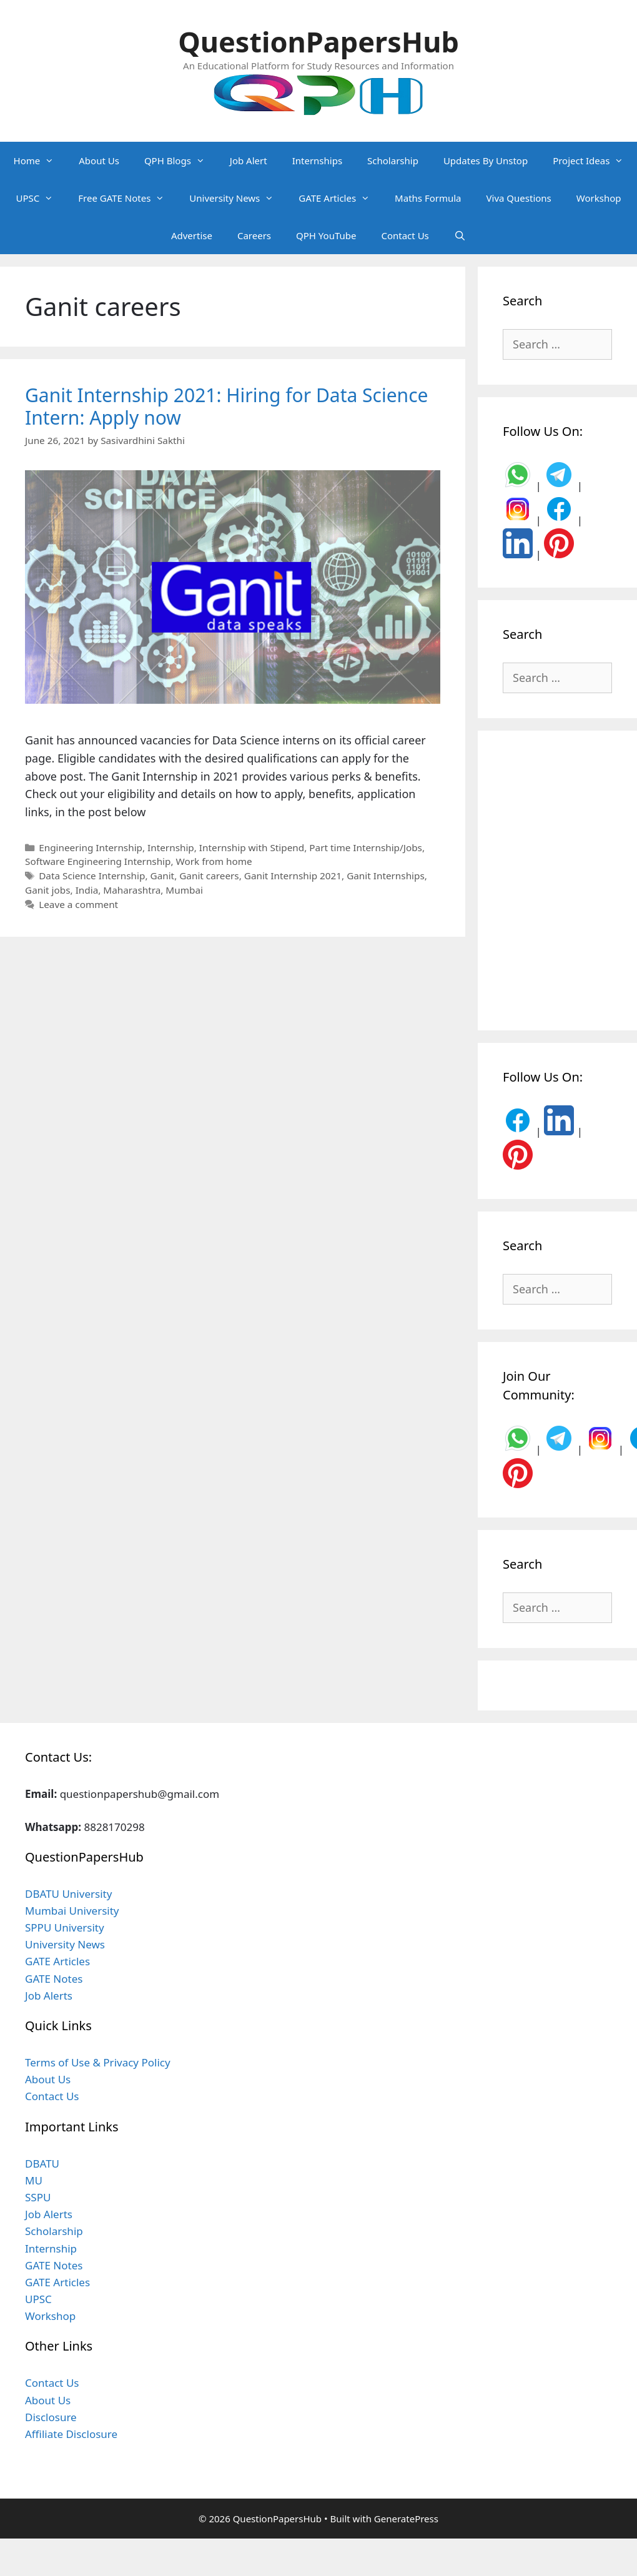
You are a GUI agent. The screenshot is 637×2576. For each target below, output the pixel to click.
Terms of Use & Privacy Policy (97, 2062)
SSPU (38, 2197)
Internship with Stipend (251, 847)
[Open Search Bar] (460, 235)
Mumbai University (72, 1910)
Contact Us (404, 235)
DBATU (42, 2163)
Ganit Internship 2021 (293, 875)
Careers (254, 235)
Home (40, 160)
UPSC (41, 198)
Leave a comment (78, 904)
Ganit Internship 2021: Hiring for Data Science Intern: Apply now (226, 406)
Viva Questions (518, 198)
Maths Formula (428, 198)
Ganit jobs (48, 890)
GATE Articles (340, 198)
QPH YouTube (326, 235)
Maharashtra (131, 890)
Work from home (214, 861)
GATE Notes (53, 1978)
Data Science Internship (92, 875)
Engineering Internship (90, 847)
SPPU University (64, 1927)
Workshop (598, 198)
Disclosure (51, 2417)
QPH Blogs (180, 160)
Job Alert (248, 160)
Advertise (191, 235)
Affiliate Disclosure (71, 2434)
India (87, 890)
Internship (170, 847)
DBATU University (68, 1894)
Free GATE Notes (127, 198)
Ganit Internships (386, 875)
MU (33, 2180)
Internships (317, 160)
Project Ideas (594, 160)
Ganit (163, 875)
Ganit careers (209, 875)
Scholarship (392, 160)
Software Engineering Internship (97, 861)
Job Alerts (48, 1995)
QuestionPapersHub (318, 41)
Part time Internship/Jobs (365, 847)
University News (237, 198)
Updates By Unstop (485, 160)
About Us (99, 160)
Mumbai (184, 890)
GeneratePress (406, 2518)
